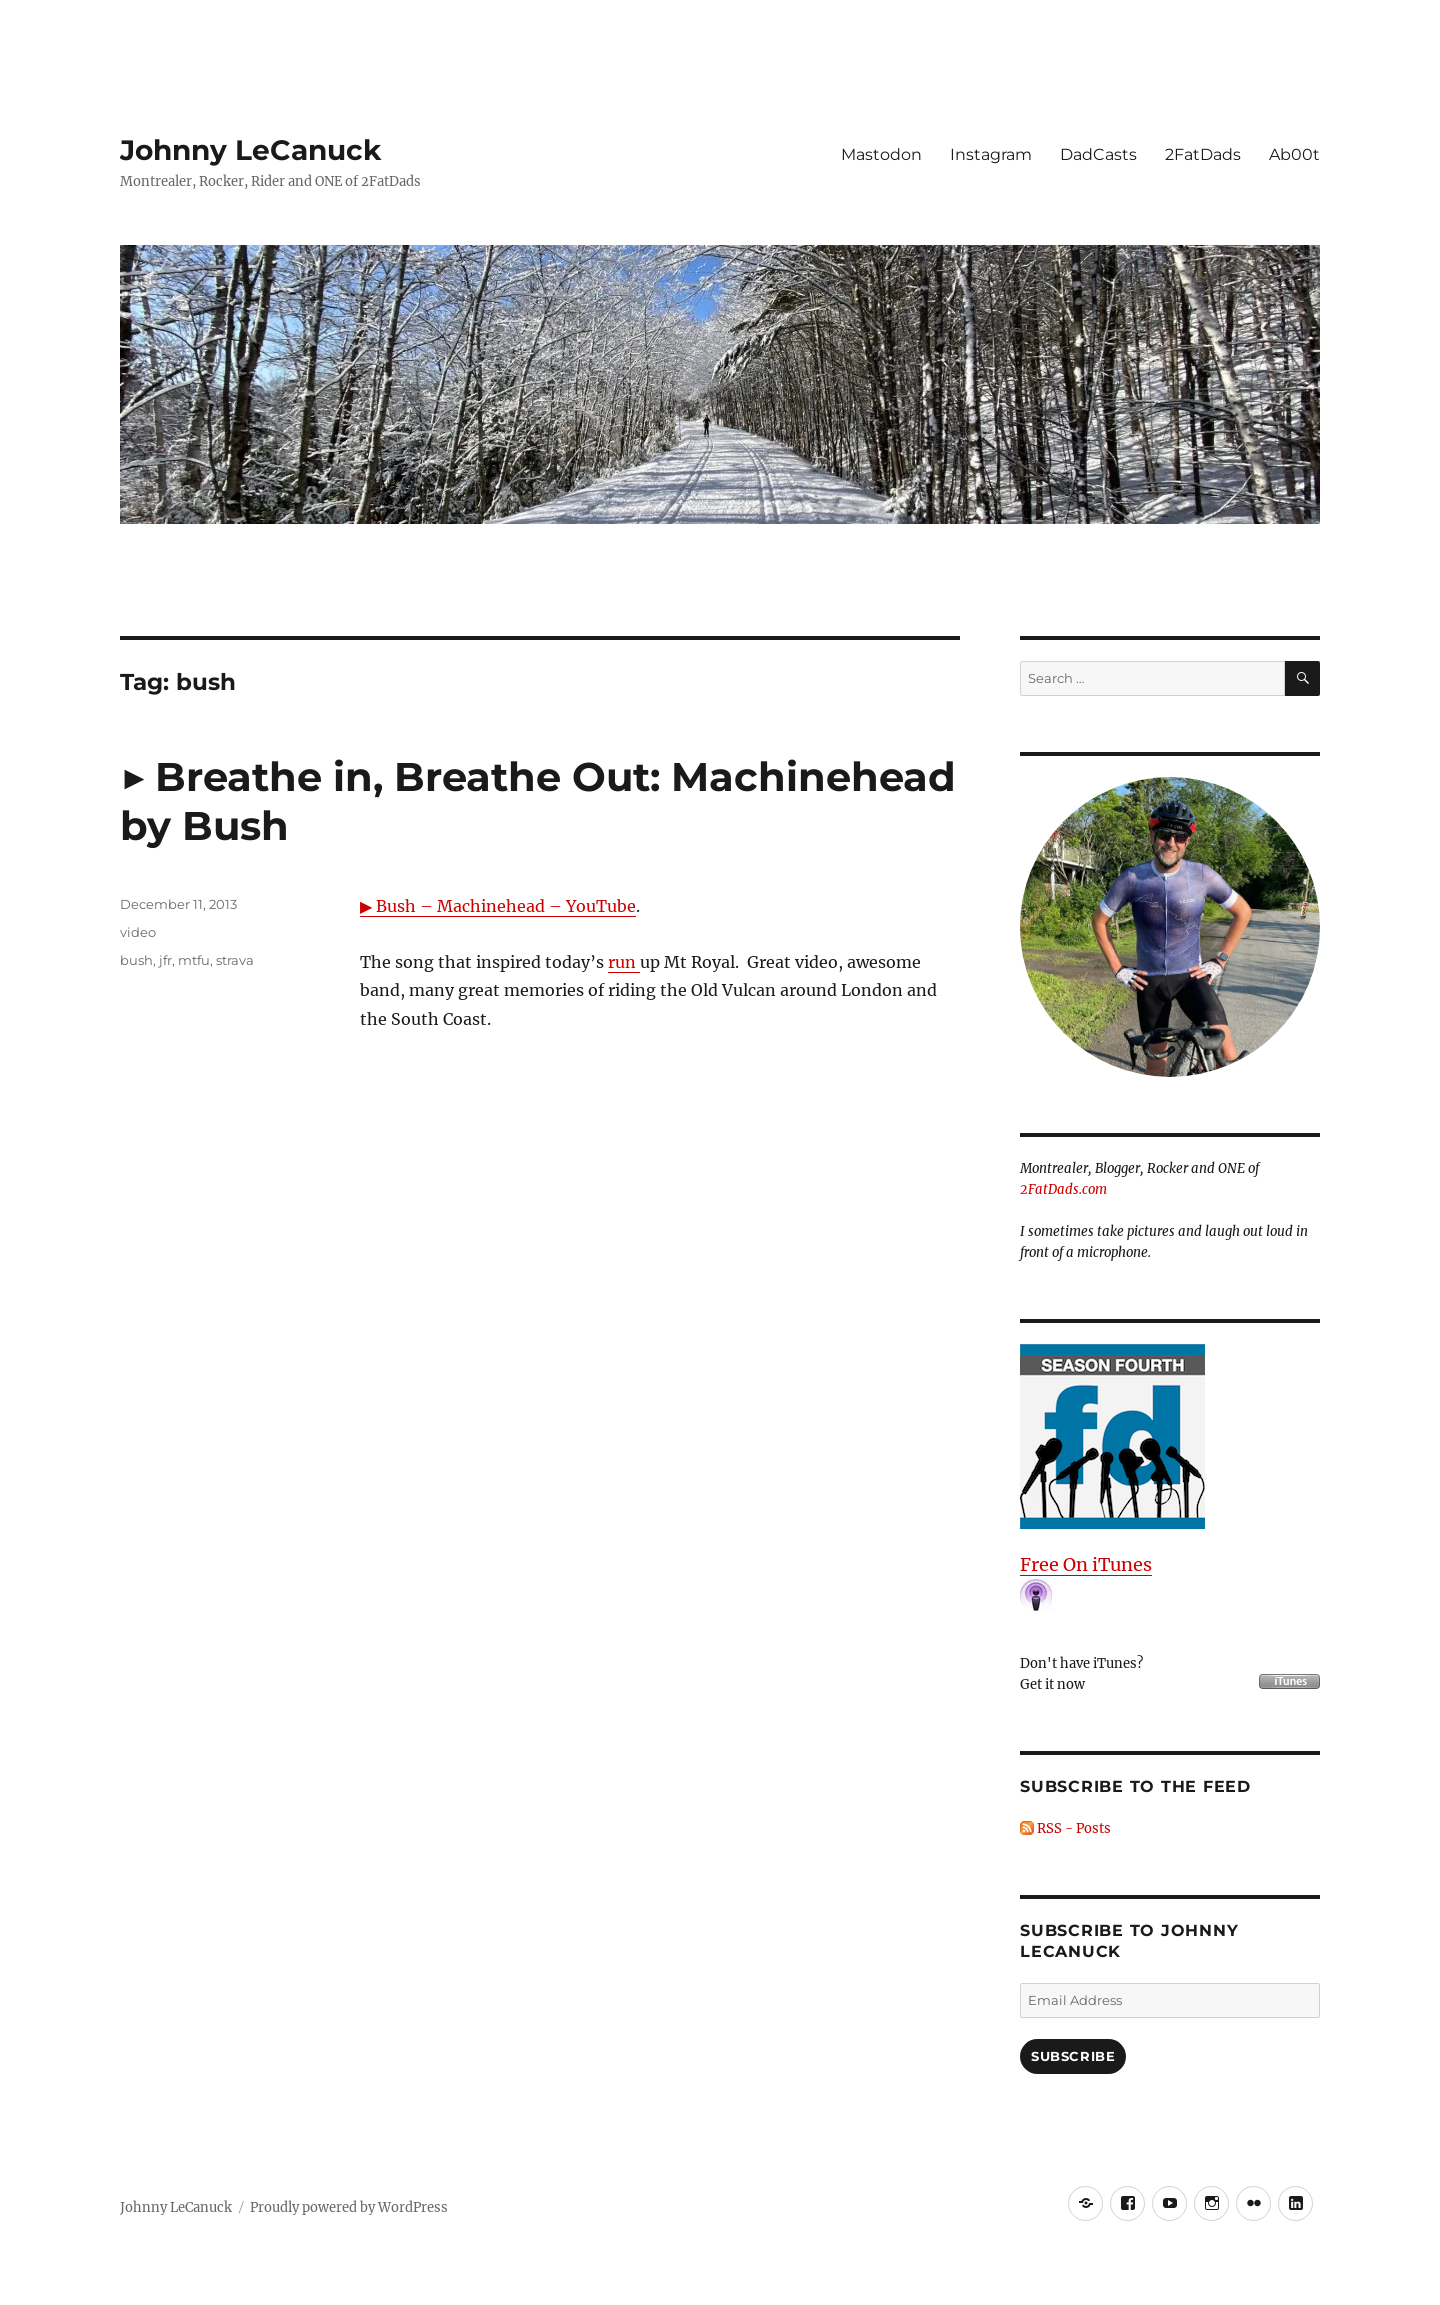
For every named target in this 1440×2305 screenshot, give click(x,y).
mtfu (194, 960)
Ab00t (1294, 154)
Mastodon (881, 154)
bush (136, 960)
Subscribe (1073, 2056)
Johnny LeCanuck (250, 150)
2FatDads (1203, 154)
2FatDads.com (1063, 1189)
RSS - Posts (1065, 1828)
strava (235, 960)
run (624, 962)
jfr (165, 960)
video (138, 932)
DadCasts (1098, 154)
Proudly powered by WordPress (349, 2207)
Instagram (991, 154)
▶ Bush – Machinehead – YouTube (498, 906)
